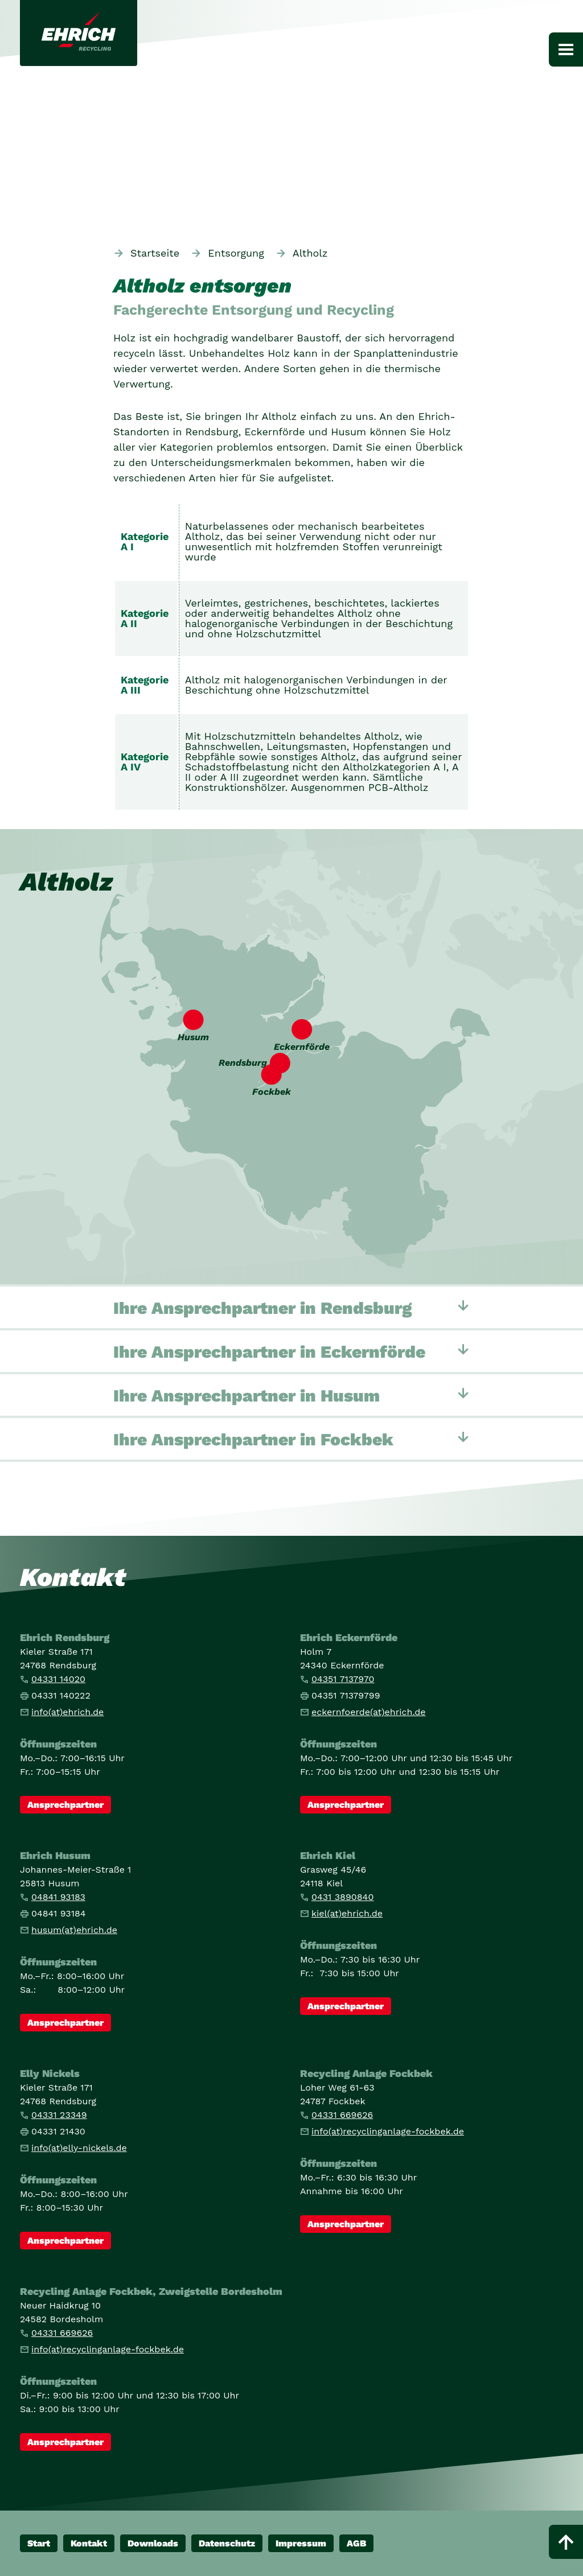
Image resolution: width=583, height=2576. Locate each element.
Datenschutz (227, 2543)
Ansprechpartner (65, 1804)
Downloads (153, 2543)
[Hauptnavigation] (566, 49)
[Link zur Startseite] (78, 33)
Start (38, 2543)
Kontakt (89, 2543)
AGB (356, 2543)
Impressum (301, 2543)
